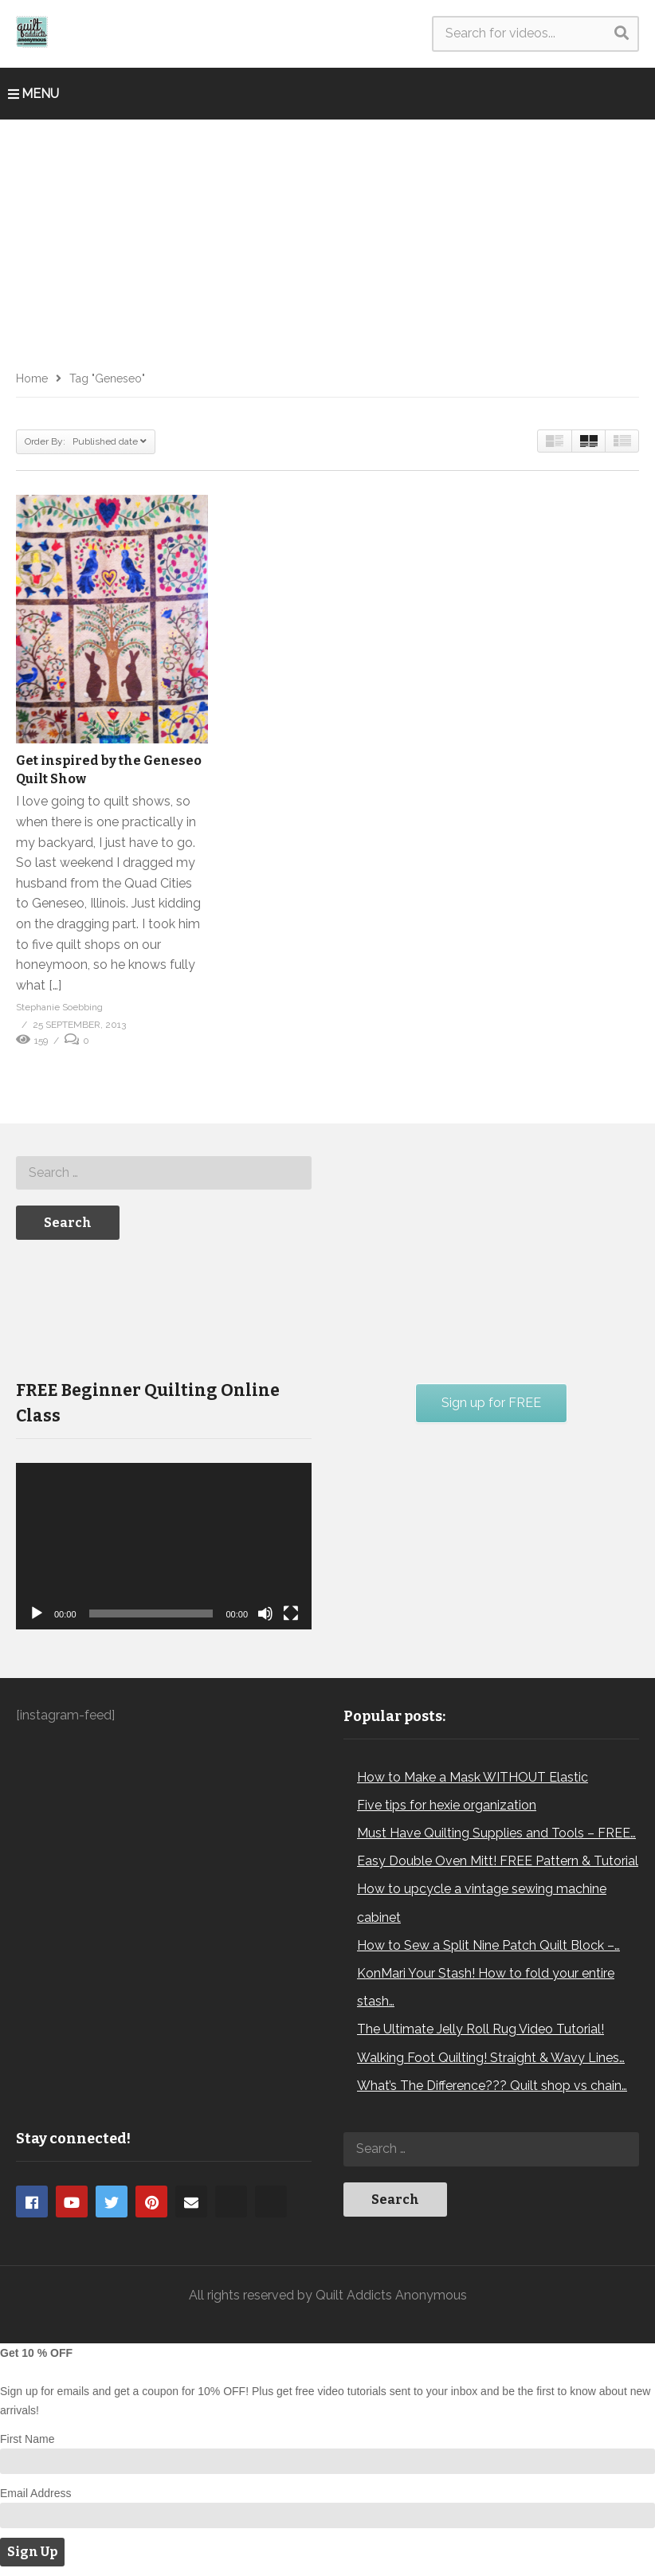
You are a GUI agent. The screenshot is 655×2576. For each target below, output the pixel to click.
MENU (33, 93)
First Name (27, 2439)
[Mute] (265, 1613)
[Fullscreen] (291, 1613)
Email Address (35, 2493)
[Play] (37, 1613)
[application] (164, 1546)
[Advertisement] (327, 239)
